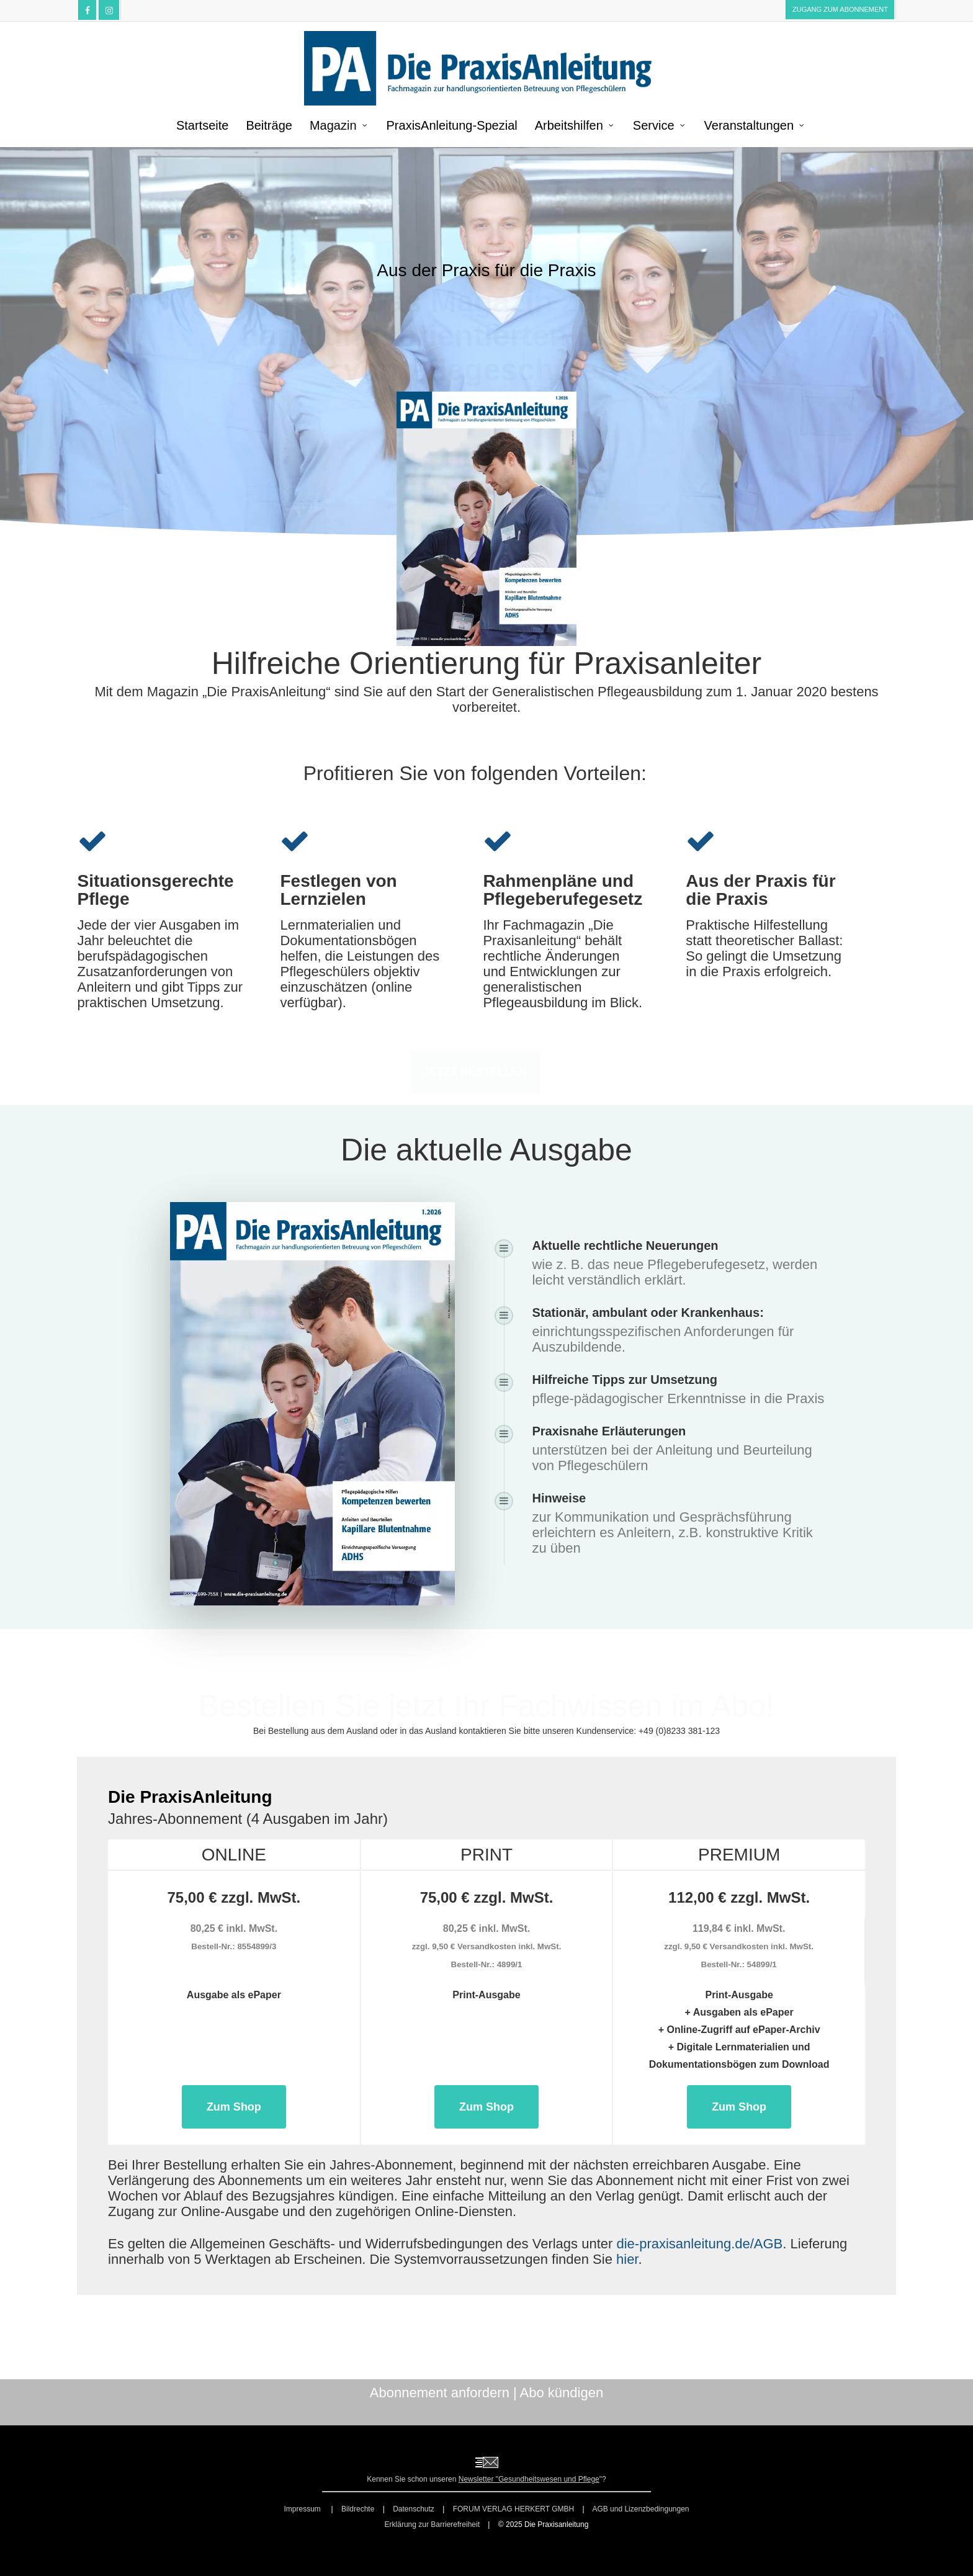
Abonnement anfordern (439, 2392)
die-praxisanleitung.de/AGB (699, 2243)
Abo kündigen (562, 2392)
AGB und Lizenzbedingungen (640, 2509)
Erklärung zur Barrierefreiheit (432, 2524)
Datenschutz (413, 2509)
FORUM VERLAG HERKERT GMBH (514, 2509)
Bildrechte (357, 2509)
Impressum (303, 2509)
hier (627, 2259)
